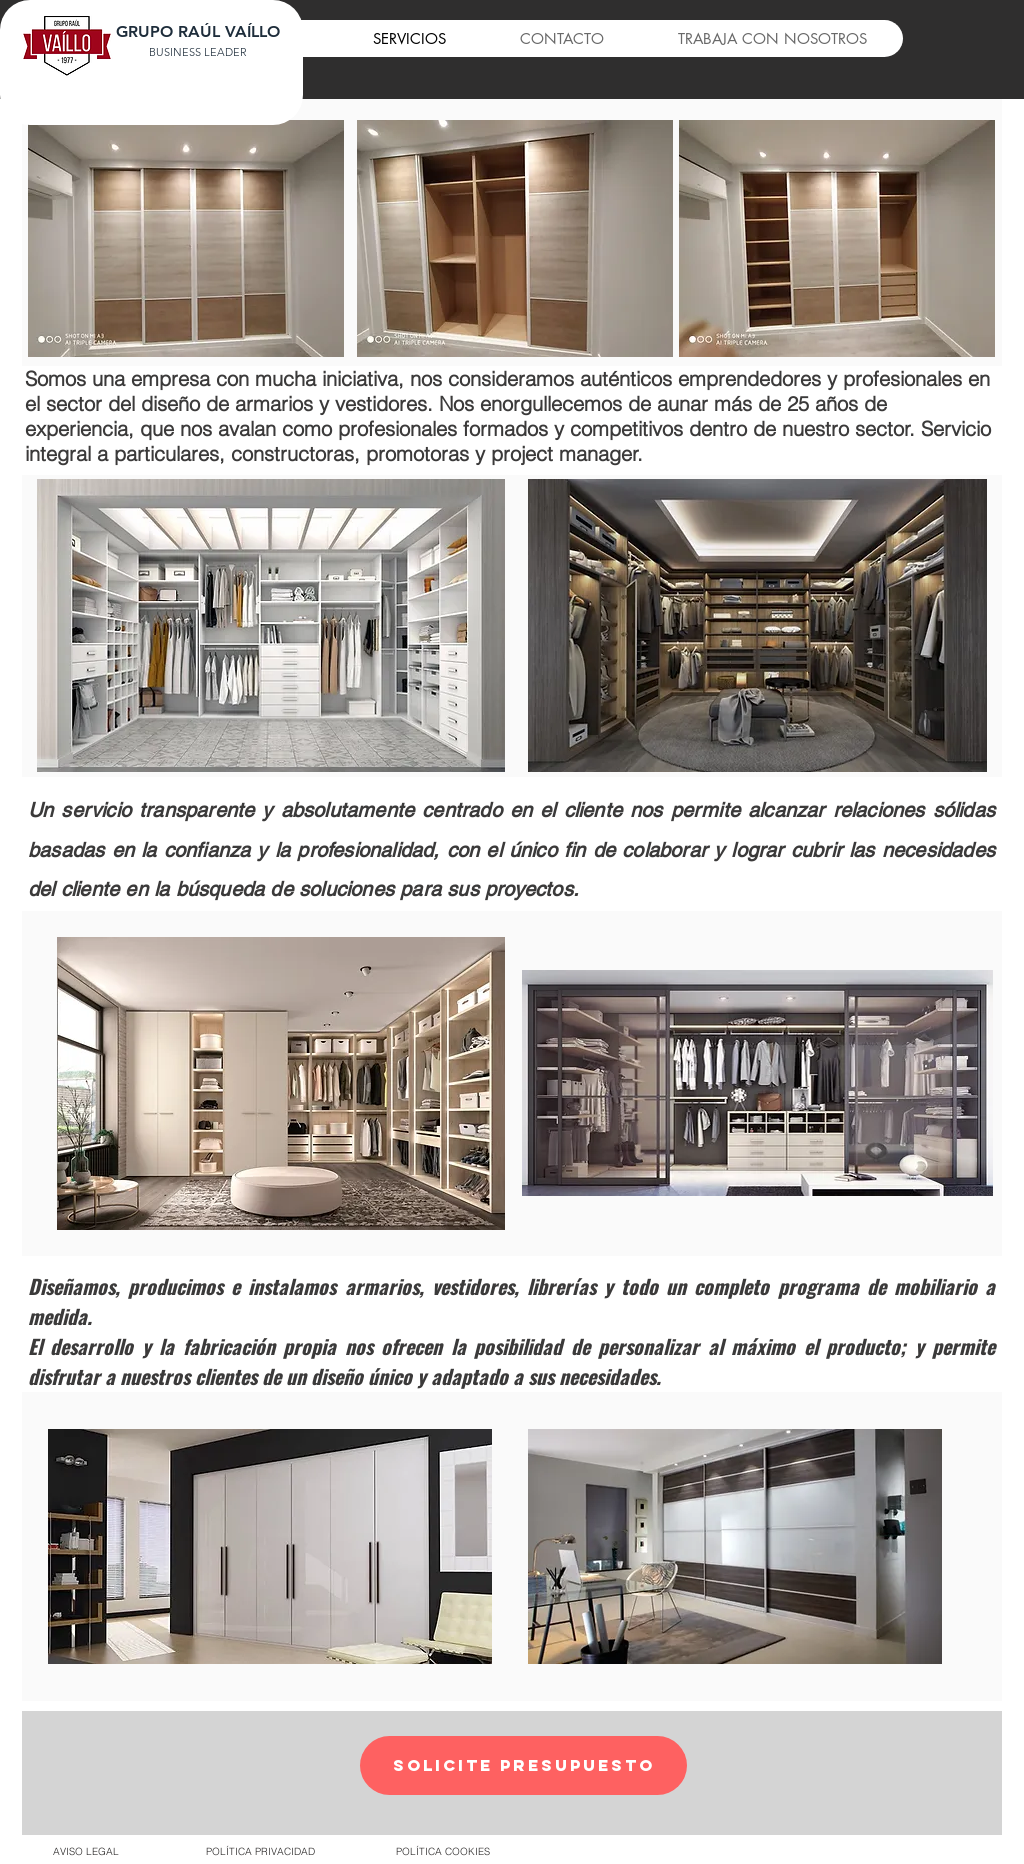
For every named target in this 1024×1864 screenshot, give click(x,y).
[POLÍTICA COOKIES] (442, 1851)
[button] (523, 1765)
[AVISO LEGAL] (85, 1851)
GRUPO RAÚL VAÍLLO (198, 31)
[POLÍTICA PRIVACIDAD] (260, 1851)
